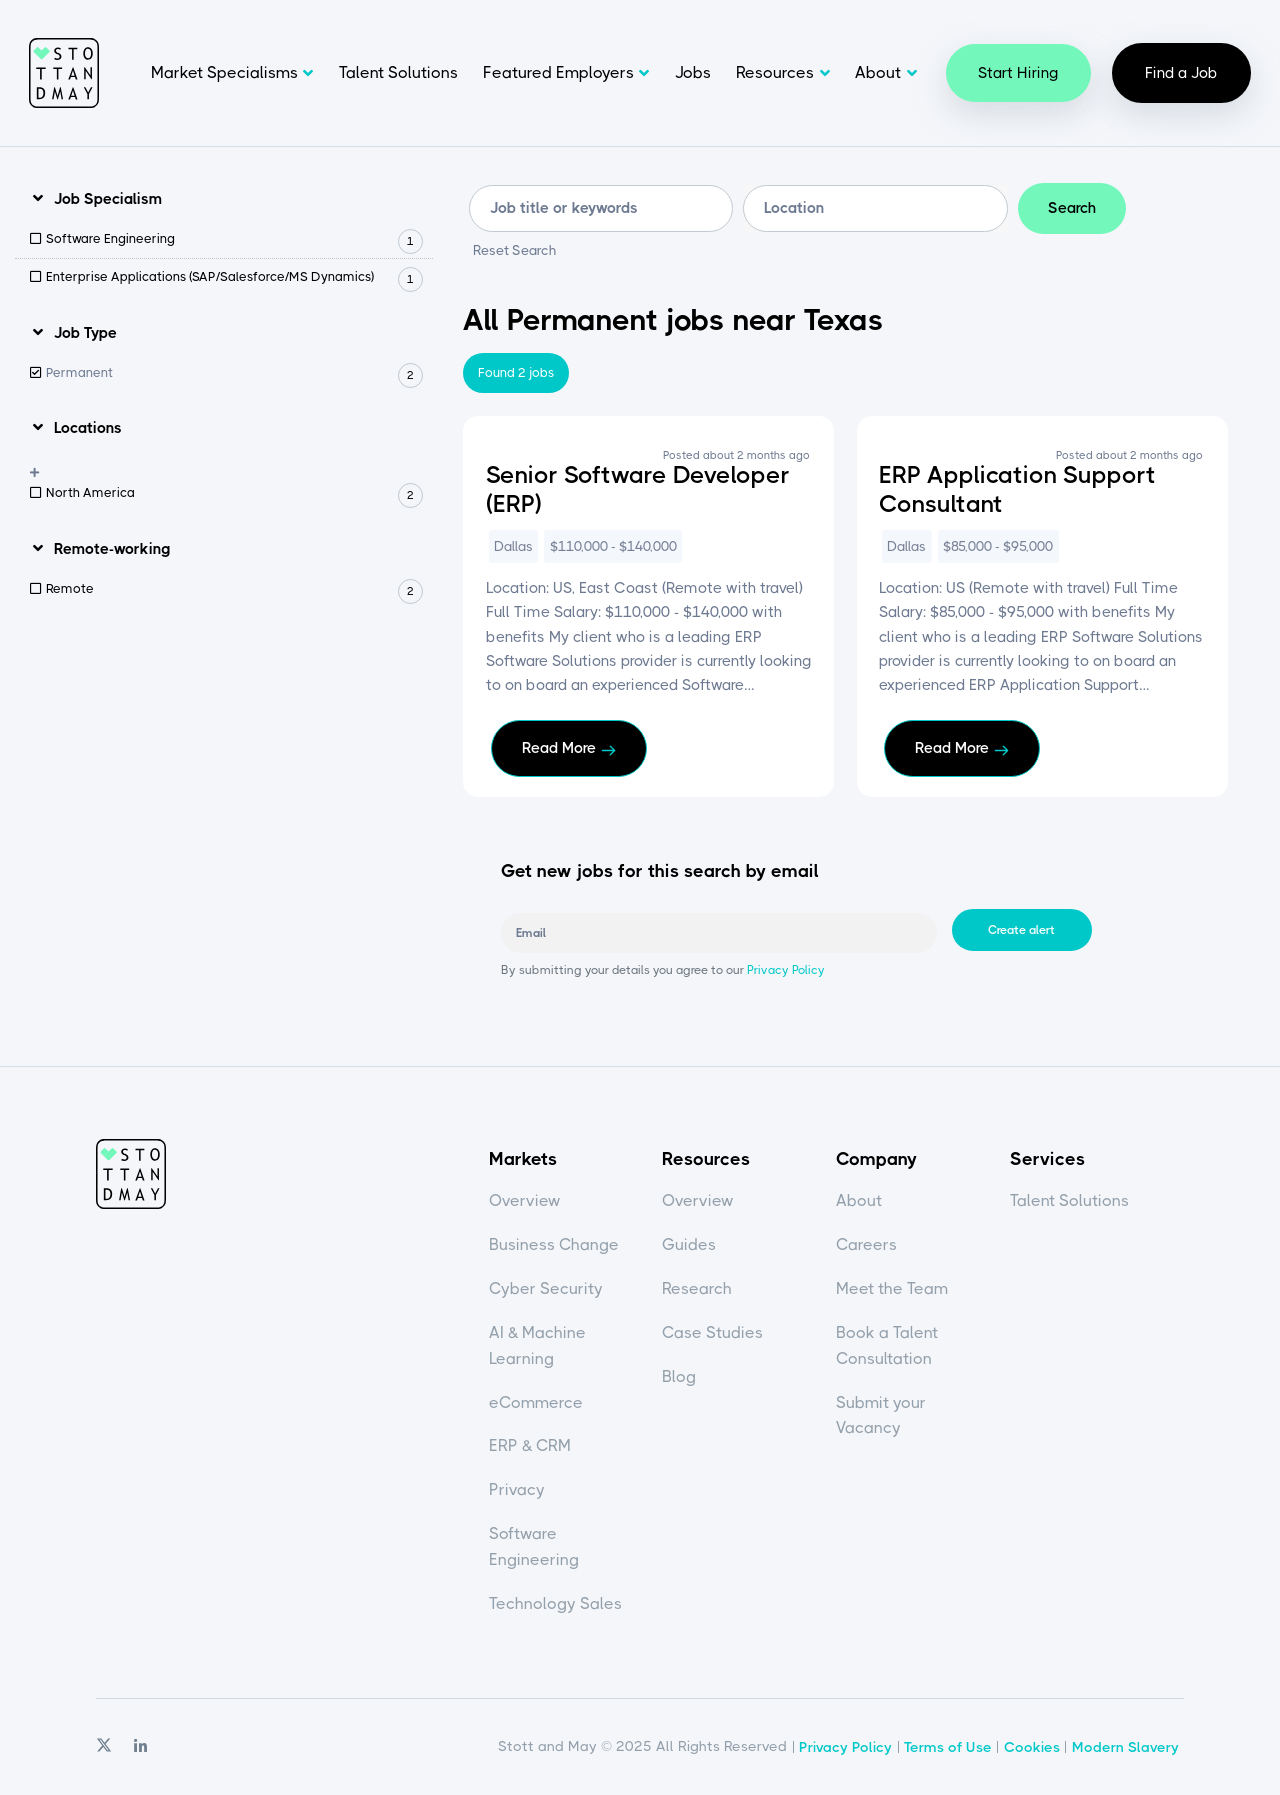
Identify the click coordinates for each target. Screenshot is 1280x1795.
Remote (234, 589)
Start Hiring (1018, 73)
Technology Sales (555, 1603)
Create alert (1021, 930)
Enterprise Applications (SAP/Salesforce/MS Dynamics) (234, 277)
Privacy (517, 1489)
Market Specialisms (224, 72)
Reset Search (515, 251)
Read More (559, 748)
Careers (866, 1244)
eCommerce (536, 1402)
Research (697, 1288)
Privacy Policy (784, 970)
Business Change (554, 1244)
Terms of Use (948, 1747)
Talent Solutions (398, 72)
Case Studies (712, 1332)
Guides (689, 1244)
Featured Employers (558, 72)
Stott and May (64, 73)
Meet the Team (892, 1288)
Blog (679, 1376)
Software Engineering (234, 239)
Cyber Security (546, 1288)
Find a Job (1181, 73)
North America (234, 493)
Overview (525, 1200)
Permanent (234, 373)
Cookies (1032, 1747)
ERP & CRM (530, 1445)
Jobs (693, 72)
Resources (775, 72)
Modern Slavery (1125, 1747)
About (878, 72)
